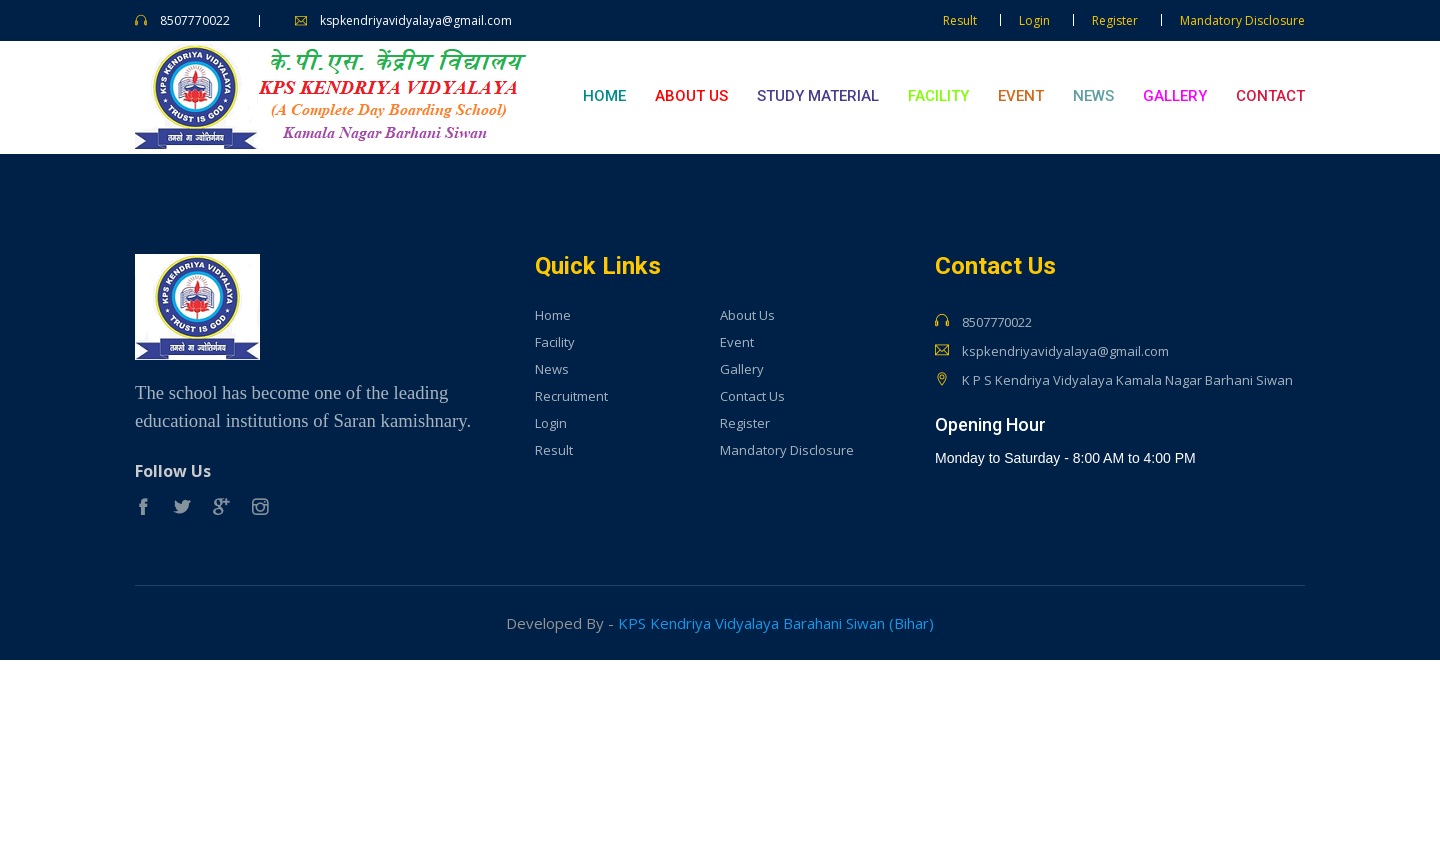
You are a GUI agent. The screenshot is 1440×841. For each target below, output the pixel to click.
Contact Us (752, 396)
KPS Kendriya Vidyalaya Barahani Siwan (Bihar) (776, 623)
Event (1021, 96)
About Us (691, 96)
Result (960, 20)
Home (604, 96)
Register (1115, 20)
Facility (938, 96)
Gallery (1175, 96)
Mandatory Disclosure (1242, 20)
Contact (1270, 96)
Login (1034, 20)
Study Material (818, 96)
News (1093, 96)
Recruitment (571, 396)
